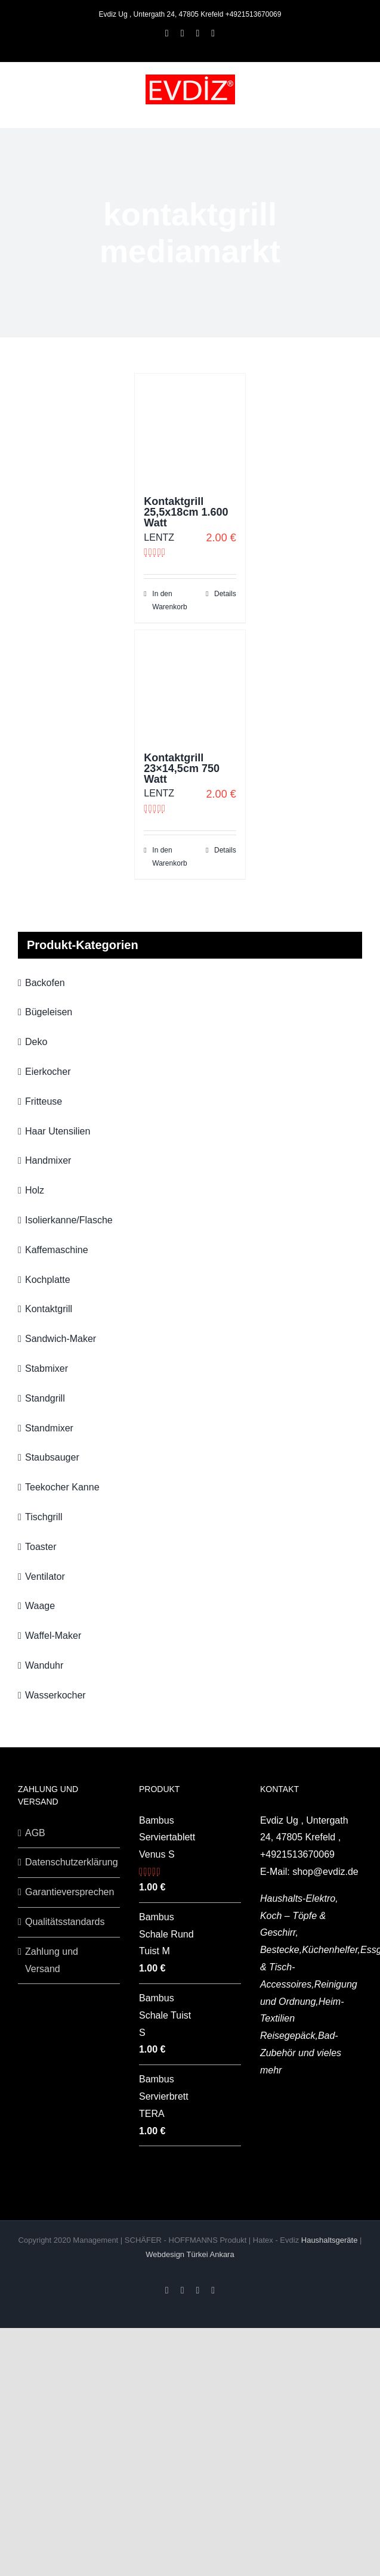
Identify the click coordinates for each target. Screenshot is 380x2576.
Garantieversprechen (69, 1892)
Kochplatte (47, 1280)
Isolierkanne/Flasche (69, 1220)
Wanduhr (44, 1665)
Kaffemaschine (56, 1250)
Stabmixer (46, 1368)
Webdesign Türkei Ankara (190, 2254)
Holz (34, 1190)
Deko (36, 1042)
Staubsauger (52, 1457)
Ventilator (45, 1576)
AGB (35, 1833)
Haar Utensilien (57, 1131)
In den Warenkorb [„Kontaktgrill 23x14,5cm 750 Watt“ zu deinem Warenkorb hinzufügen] (169, 856)
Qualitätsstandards (64, 1922)
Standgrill (45, 1398)
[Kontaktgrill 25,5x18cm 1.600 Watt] (190, 428)
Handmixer (48, 1160)
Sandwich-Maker (60, 1339)
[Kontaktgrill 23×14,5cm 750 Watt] (190, 685)
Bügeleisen (48, 1012)
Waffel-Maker (53, 1635)
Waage (40, 1606)
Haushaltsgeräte (330, 2240)
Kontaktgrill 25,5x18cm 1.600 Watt (186, 512)
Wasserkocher (55, 1695)
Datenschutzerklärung (69, 1862)
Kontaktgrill (48, 1309)
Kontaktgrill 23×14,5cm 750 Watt (182, 768)
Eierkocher (47, 1072)
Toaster (40, 1547)
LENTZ (159, 537)
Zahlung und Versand (51, 1960)
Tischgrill (44, 1517)
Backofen (45, 983)
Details (225, 594)
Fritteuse (43, 1101)
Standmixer (49, 1428)
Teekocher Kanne (62, 1487)
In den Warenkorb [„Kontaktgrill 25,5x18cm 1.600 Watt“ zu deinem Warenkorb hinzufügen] (169, 600)
